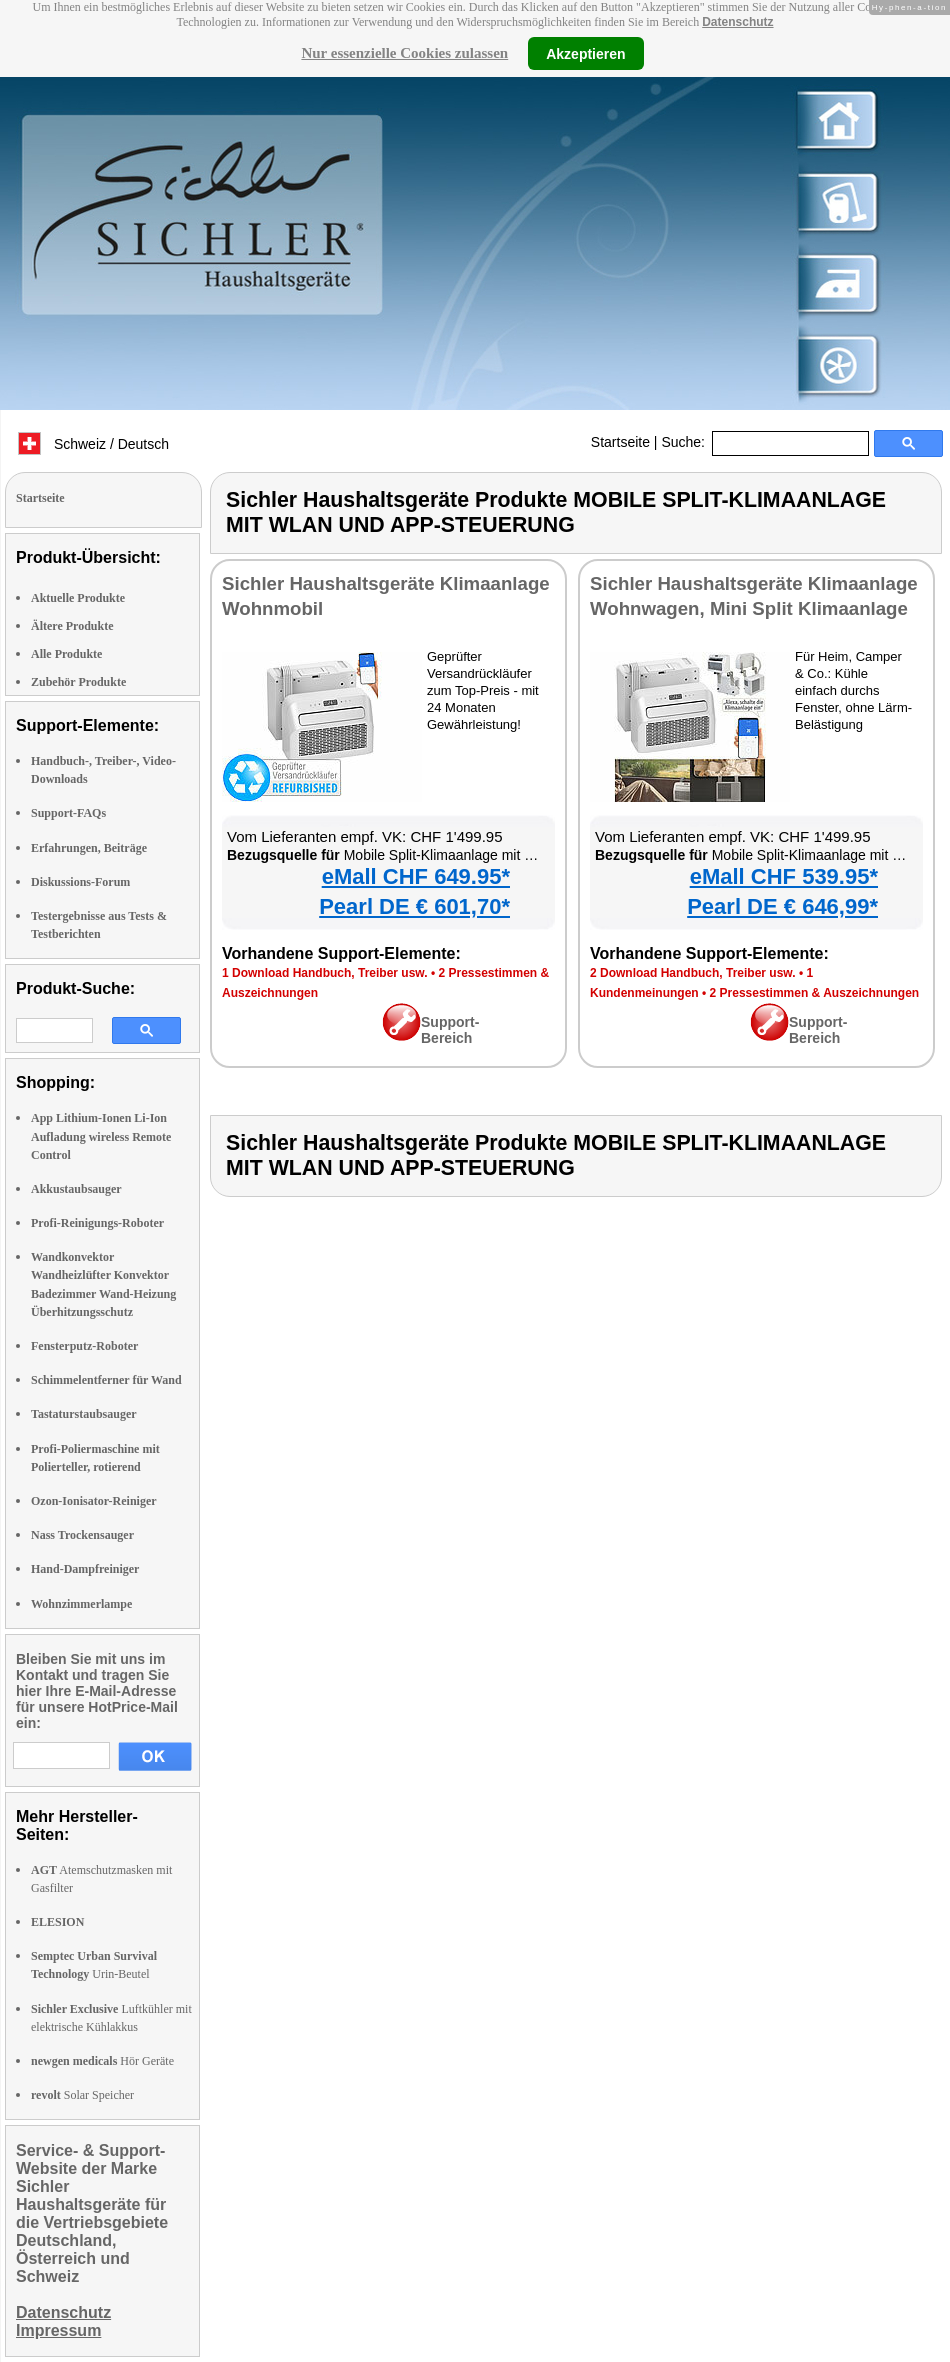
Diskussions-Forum (80, 882)
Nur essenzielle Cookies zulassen (404, 53)
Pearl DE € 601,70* (414, 906)
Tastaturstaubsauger (84, 1414)
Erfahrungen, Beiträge (89, 848)
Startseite (620, 442)
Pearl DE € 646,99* (782, 906)
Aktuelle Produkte (78, 598)
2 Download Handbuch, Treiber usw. (693, 973)
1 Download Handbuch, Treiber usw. (325, 973)
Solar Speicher (82, 2095)
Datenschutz (737, 22)
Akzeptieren (585, 53)
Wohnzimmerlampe (81, 1604)
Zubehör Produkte (78, 682)
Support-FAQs (68, 813)
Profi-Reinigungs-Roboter (97, 1223)
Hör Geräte (102, 2061)
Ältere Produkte (72, 626)
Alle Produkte (66, 654)
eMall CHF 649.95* (416, 876)
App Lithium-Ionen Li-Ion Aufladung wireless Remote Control (101, 1136)
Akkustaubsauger (76, 1189)
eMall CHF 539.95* (784, 876)
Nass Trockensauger (82, 1535)
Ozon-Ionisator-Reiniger (94, 1501)
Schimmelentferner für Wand (106, 1380)
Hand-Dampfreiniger (85, 1569)
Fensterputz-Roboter (84, 1346)
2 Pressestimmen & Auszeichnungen (815, 993)
